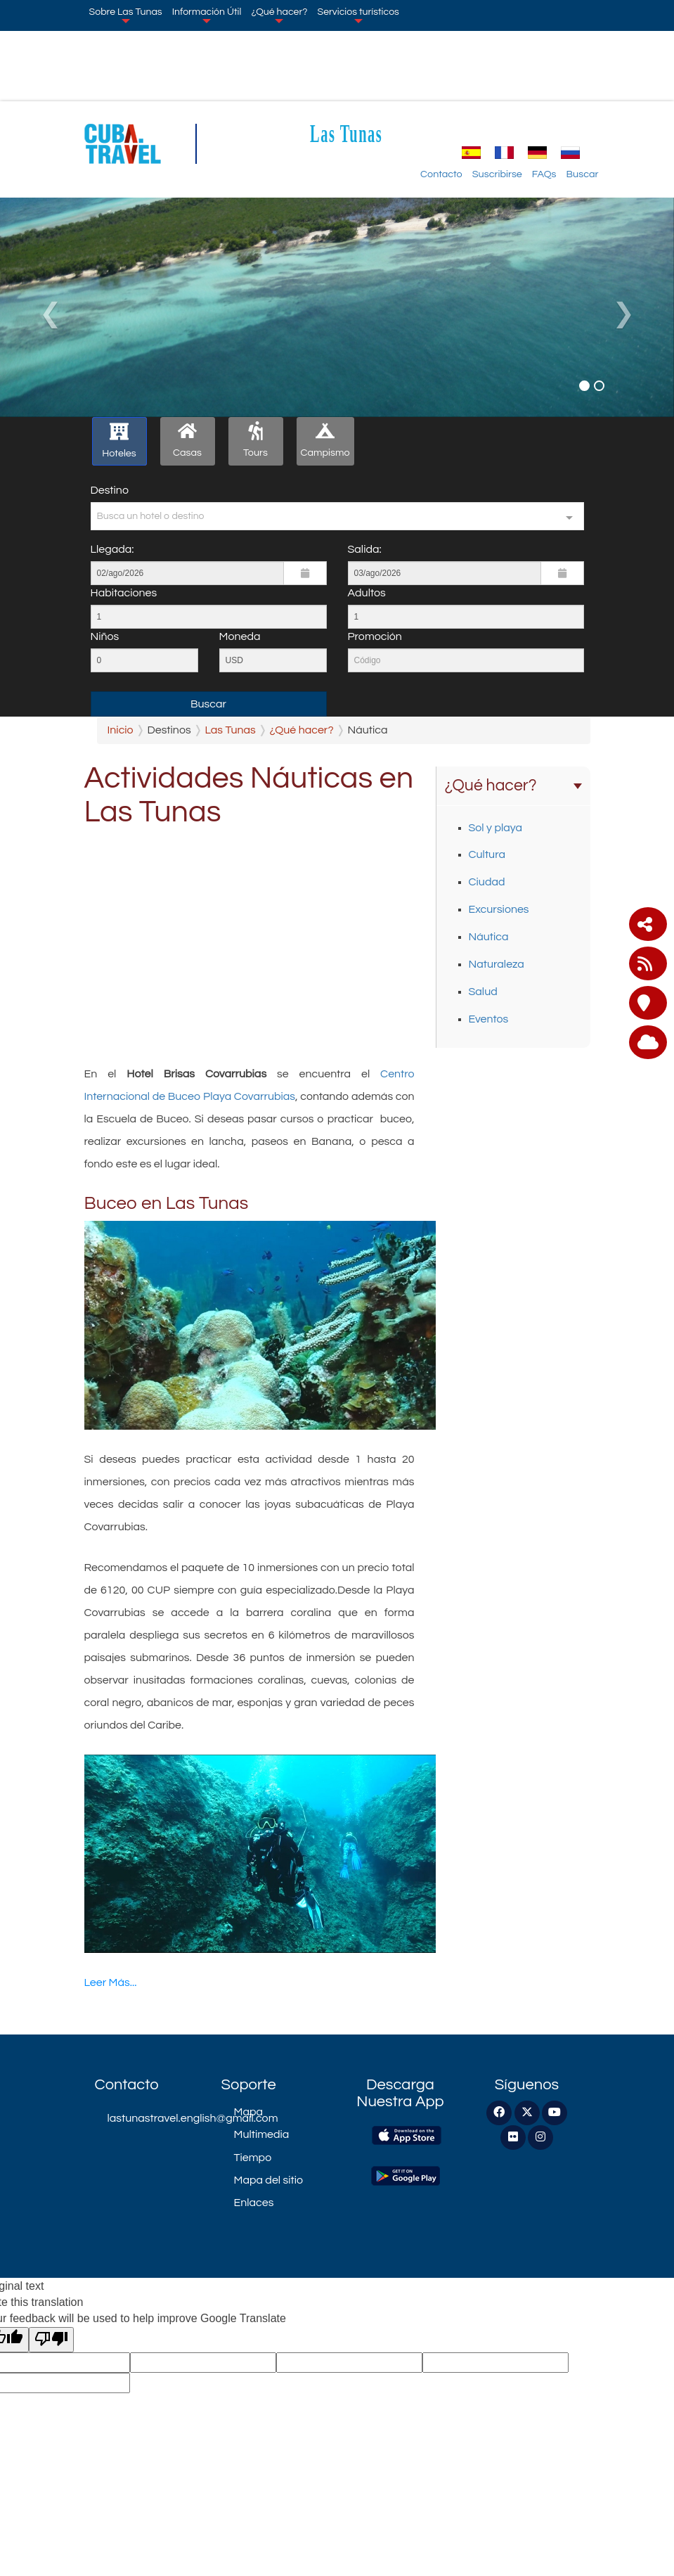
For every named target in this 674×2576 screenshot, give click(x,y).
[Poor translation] (51, 2340)
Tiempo (253, 2157)
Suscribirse (497, 174)
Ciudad (487, 881)
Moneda (240, 636)
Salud (483, 991)
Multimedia (262, 2134)
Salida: (365, 549)
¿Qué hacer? (279, 14)
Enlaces (254, 2202)
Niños (105, 636)
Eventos (489, 1019)
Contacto (441, 174)
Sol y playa (496, 827)
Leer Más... (110, 1982)
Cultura (487, 854)
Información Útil (207, 14)
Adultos (367, 592)
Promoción (375, 636)
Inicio (121, 730)
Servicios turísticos (358, 14)
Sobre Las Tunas (125, 14)
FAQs (544, 174)
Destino (110, 490)
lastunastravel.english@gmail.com (154, 2118)
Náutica (489, 936)
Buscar (582, 174)
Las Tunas (346, 133)
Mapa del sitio (269, 2180)
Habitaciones (124, 592)
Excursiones (499, 909)
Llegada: (112, 549)
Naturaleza (496, 964)
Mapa (248, 2111)
